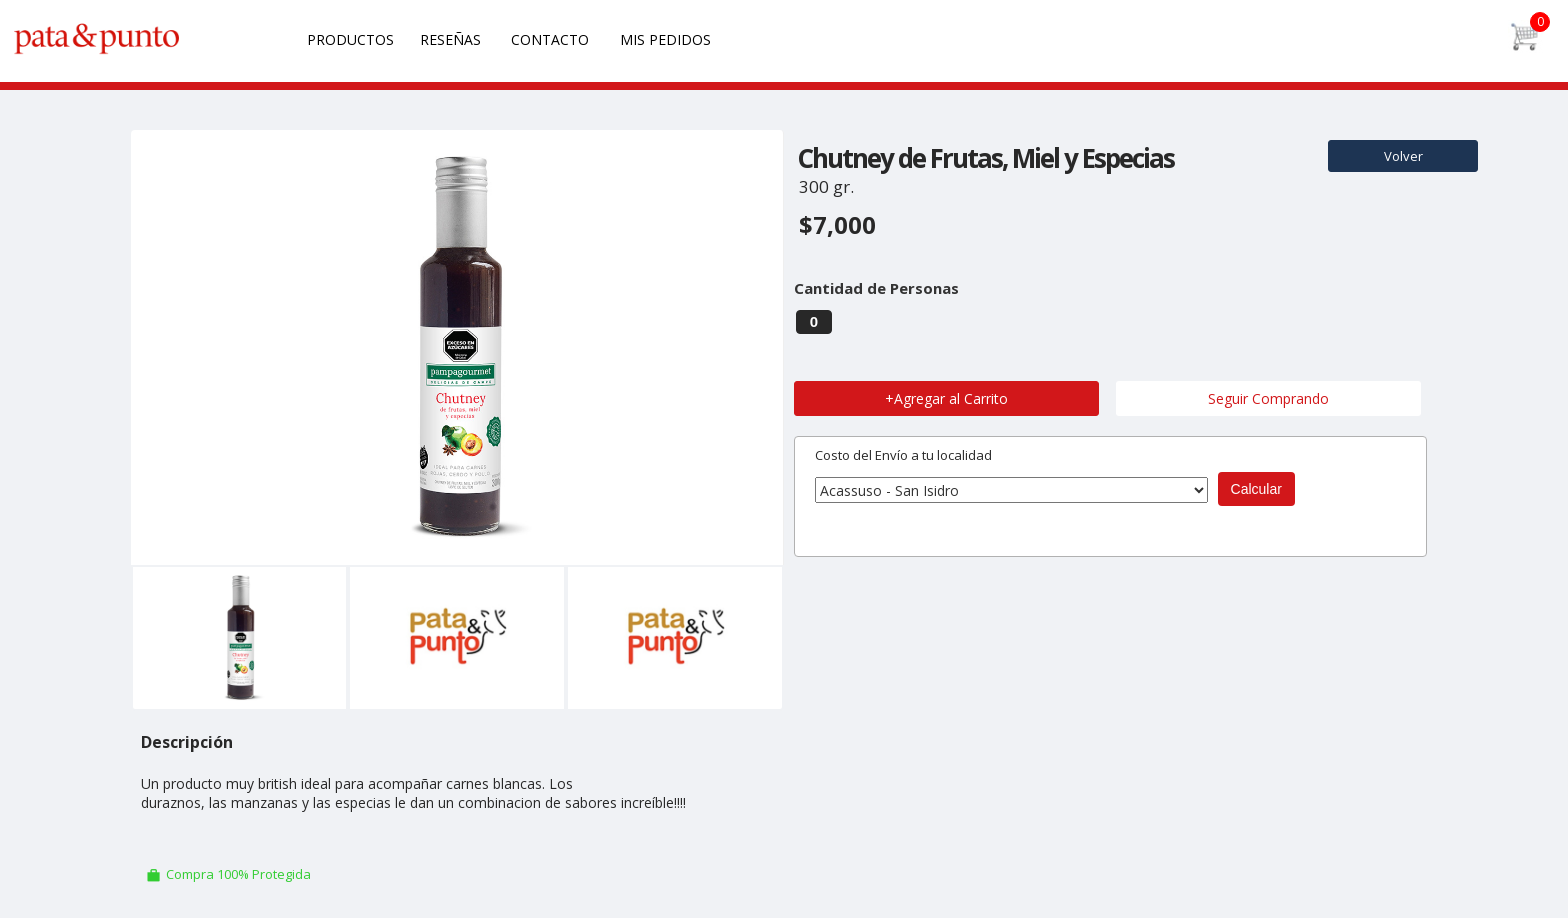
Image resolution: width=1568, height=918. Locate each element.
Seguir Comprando (1268, 398)
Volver (1403, 156)
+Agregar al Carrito (946, 398)
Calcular (1256, 489)
